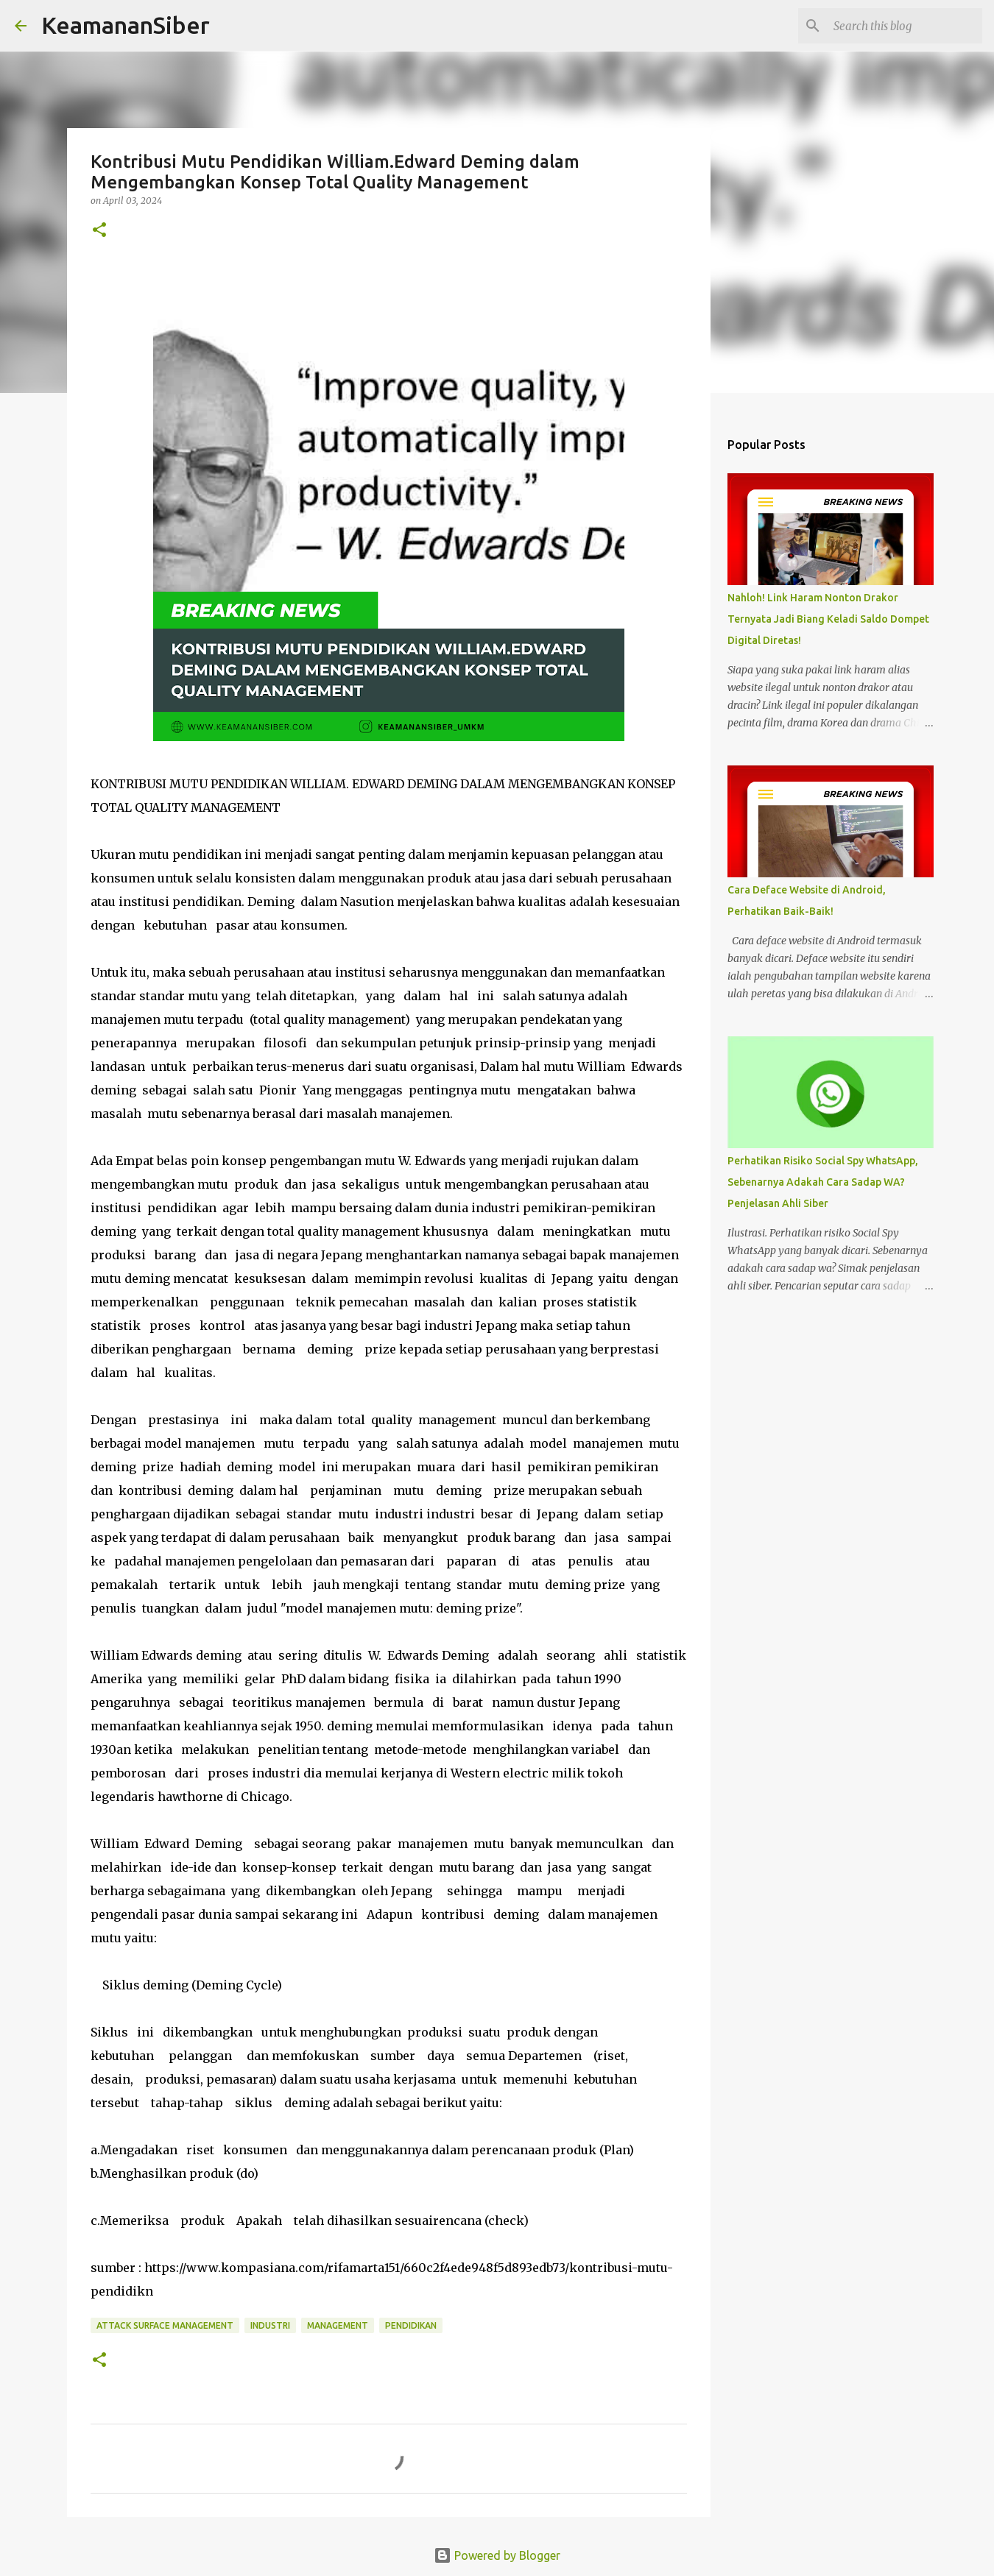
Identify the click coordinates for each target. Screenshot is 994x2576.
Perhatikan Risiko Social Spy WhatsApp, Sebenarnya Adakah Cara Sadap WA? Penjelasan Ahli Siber (822, 1182)
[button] (99, 231)
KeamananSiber (125, 25)
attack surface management (164, 2325)
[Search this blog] (905, 25)
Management (337, 2325)
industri (270, 2325)
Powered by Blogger (497, 2555)
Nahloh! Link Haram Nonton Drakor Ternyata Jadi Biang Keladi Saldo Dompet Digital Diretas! (828, 619)
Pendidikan (411, 2325)
